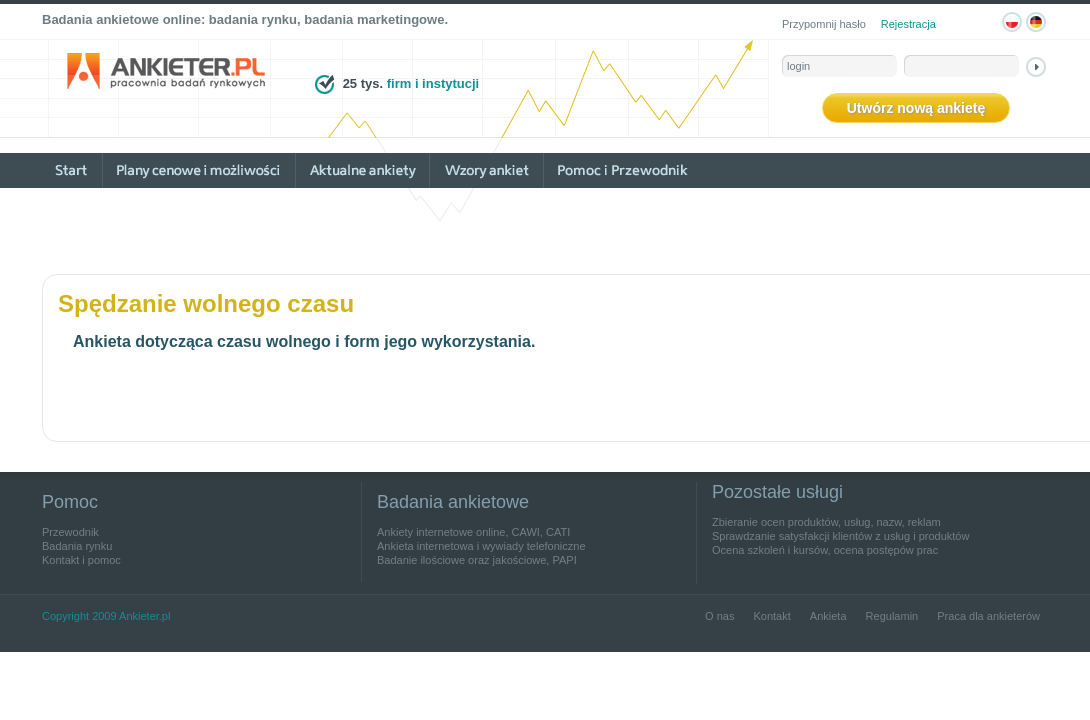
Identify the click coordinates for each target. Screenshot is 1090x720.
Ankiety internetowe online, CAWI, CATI (473, 532)
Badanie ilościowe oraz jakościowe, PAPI (477, 560)
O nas (719, 616)
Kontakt (771, 616)
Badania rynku (77, 546)
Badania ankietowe (453, 502)
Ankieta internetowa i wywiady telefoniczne (481, 546)
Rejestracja (908, 24)
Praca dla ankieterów (988, 616)
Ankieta (828, 616)
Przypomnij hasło (824, 24)
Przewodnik (70, 532)
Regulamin (892, 616)
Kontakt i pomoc (81, 560)
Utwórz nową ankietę (916, 108)
